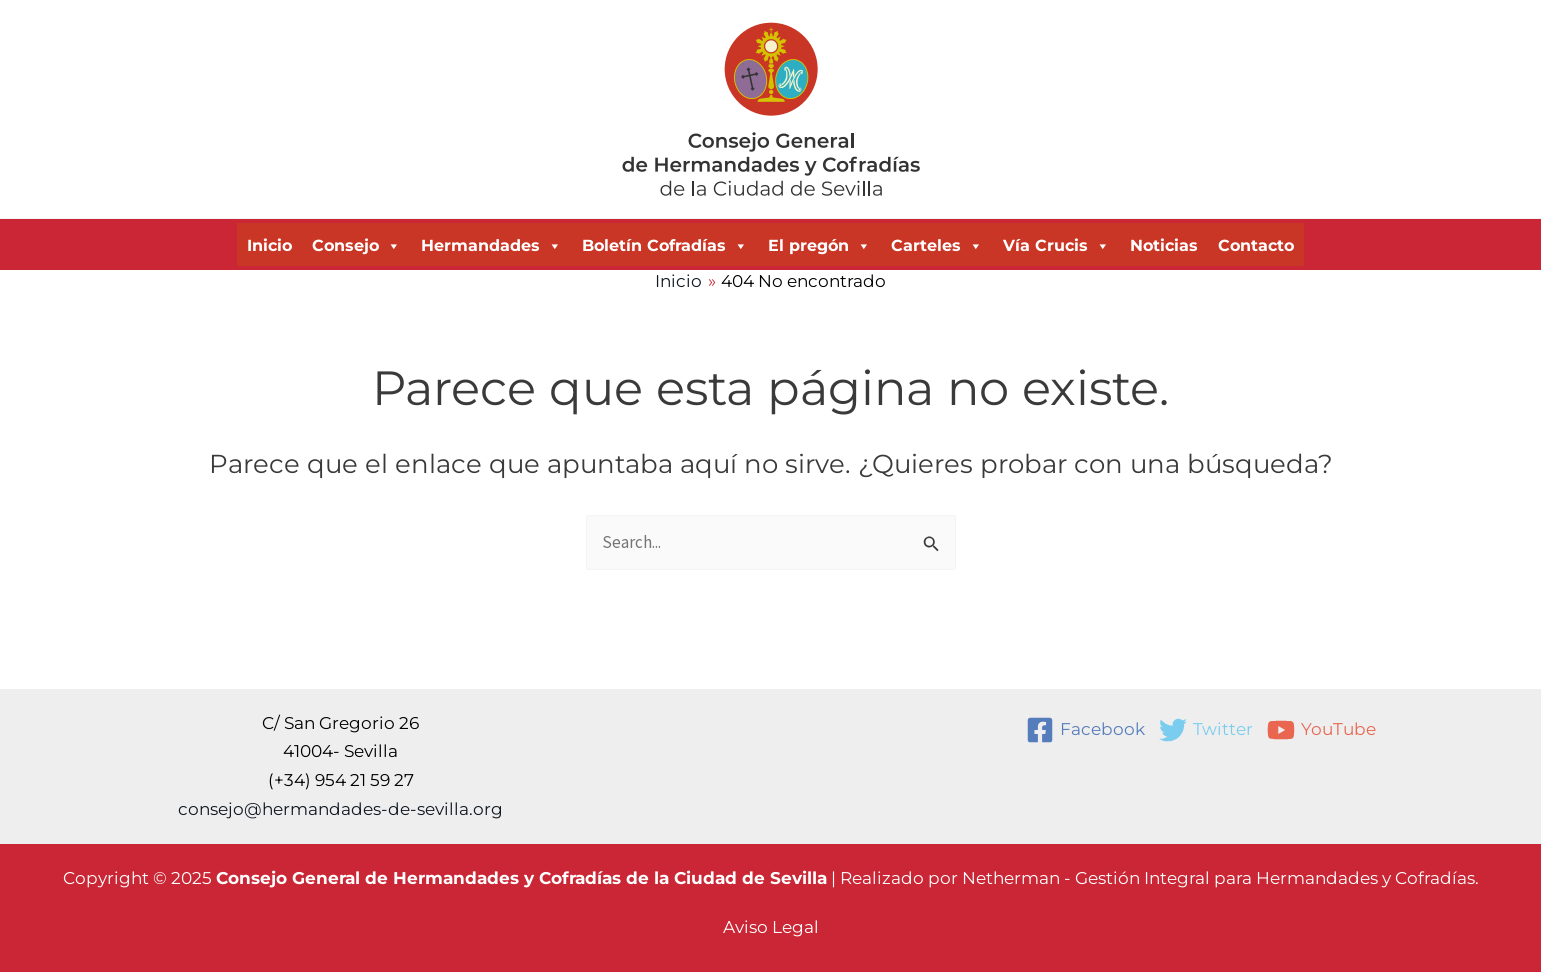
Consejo (356, 246)
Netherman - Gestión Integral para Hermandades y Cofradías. (1220, 878)
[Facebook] (1085, 730)
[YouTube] (1321, 730)
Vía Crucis (1056, 246)
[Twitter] (1206, 730)
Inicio (269, 245)
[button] (771, 927)
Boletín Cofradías (665, 246)
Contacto (1256, 245)
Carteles (937, 246)
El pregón (819, 246)
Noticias (1164, 245)
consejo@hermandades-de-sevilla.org (340, 809)
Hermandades (491, 246)
